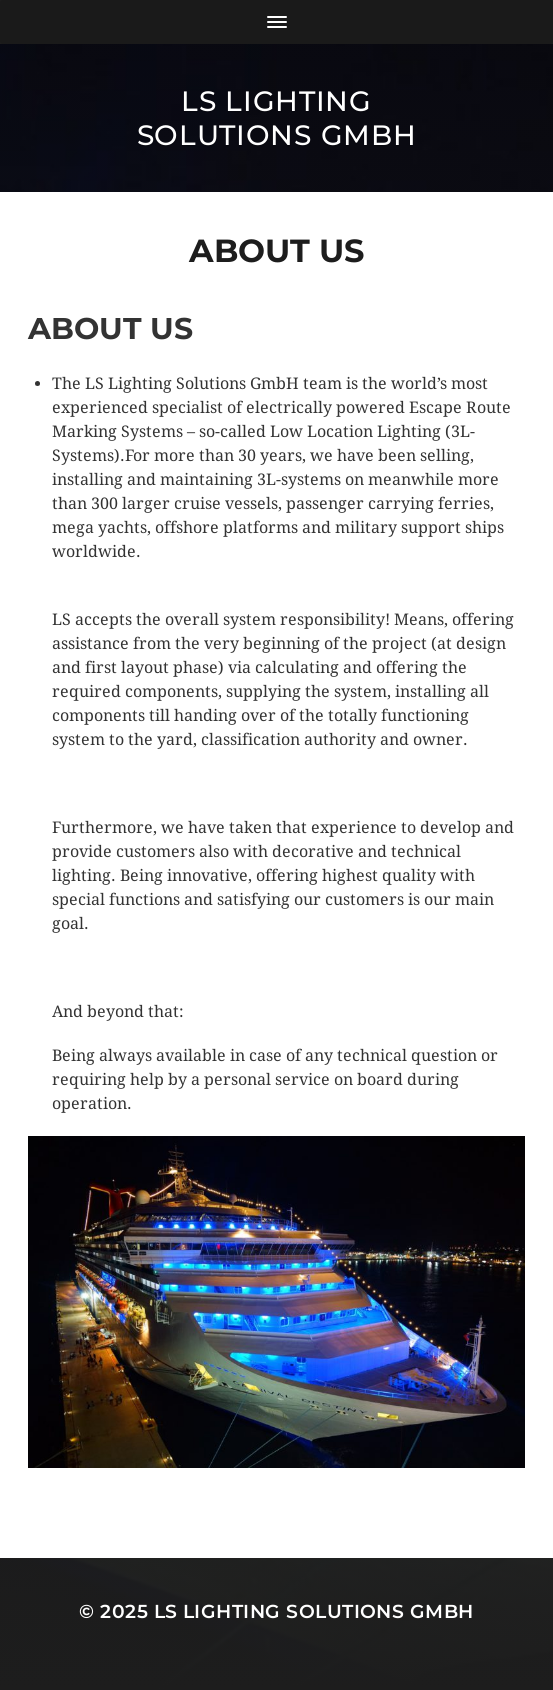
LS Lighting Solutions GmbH (277, 118)
